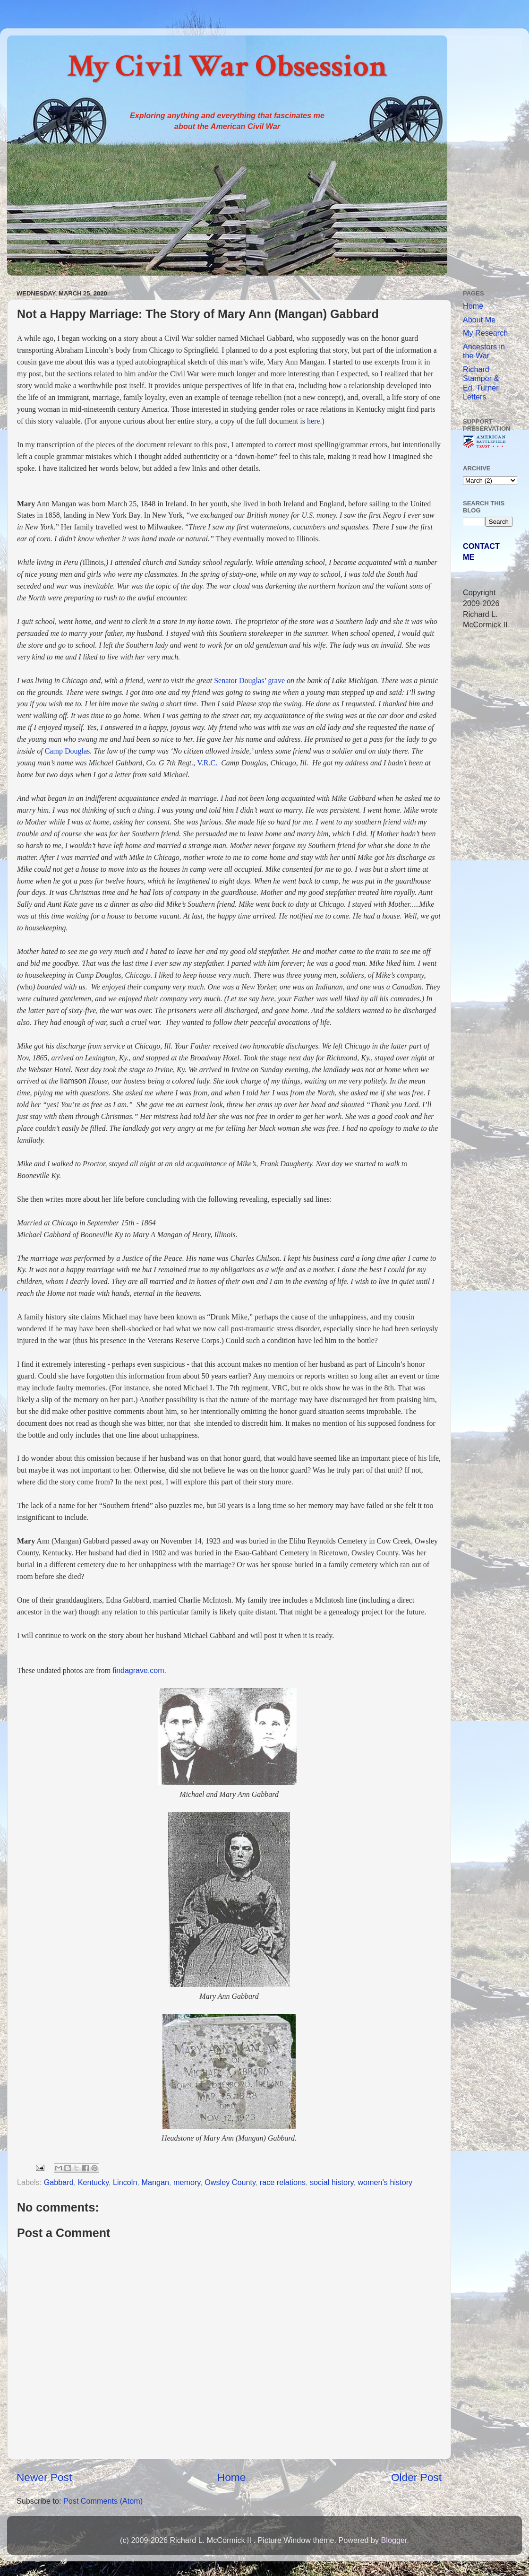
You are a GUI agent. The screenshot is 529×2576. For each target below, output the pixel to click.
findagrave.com (138, 1670)
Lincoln (125, 2182)
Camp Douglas (67, 751)
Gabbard (59, 2182)
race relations (283, 2182)
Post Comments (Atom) (103, 2501)
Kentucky (93, 2182)
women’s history (385, 2182)
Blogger (394, 2540)
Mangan (155, 2182)
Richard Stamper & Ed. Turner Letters (481, 383)
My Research (485, 333)
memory (186, 2182)
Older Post (416, 2477)
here (313, 421)
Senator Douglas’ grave (249, 681)
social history (331, 2182)
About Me (479, 319)
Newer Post (44, 2477)
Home (231, 2477)
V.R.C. (207, 763)
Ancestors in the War (484, 351)
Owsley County (230, 2182)
